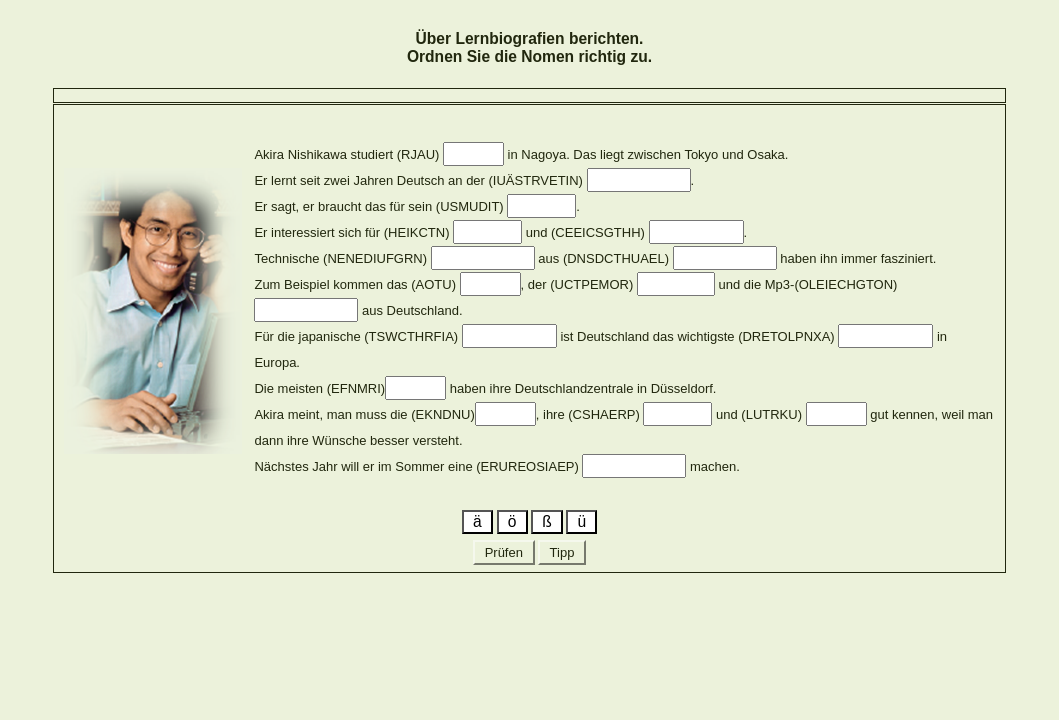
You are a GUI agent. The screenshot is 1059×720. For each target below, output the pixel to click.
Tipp (562, 552)
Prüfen (504, 552)
